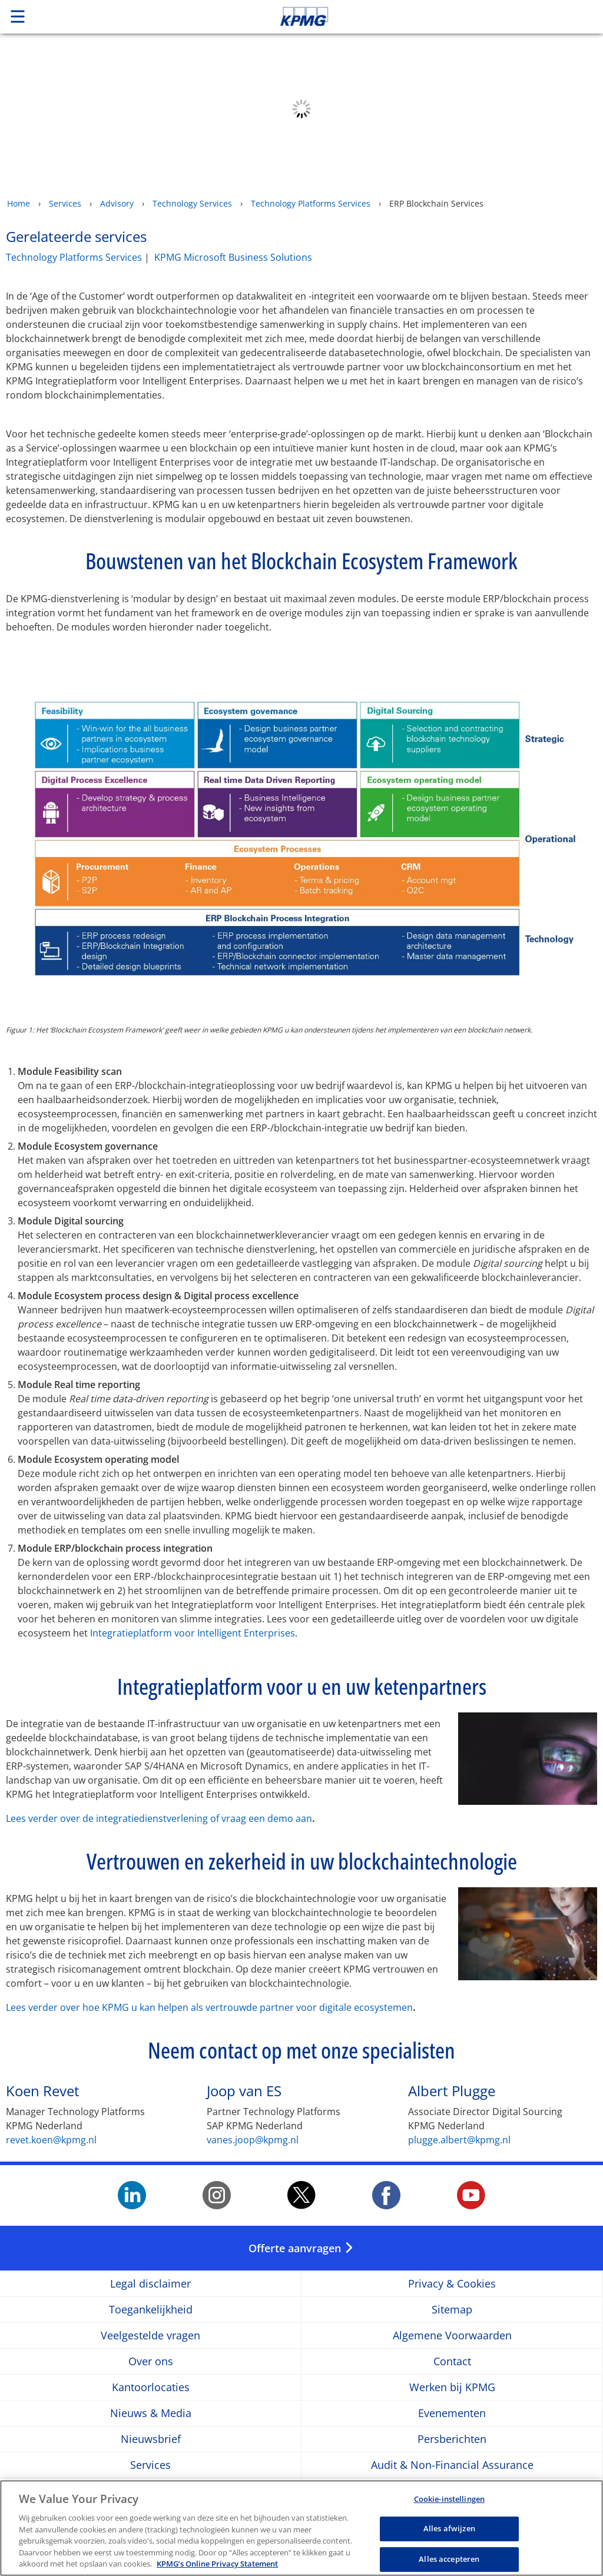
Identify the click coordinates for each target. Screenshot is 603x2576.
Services (65, 203)
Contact (452, 2361)
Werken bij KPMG (452, 2387)
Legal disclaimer (150, 2283)
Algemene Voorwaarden (452, 2335)
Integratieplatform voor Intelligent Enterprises (192, 1632)
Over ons (150, 2361)
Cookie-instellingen (449, 2499)
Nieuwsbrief (151, 2439)
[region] (301, 2528)
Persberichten (452, 2439)
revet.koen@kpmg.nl (51, 2139)
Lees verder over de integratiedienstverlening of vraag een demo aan (159, 1818)
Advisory (117, 203)
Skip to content (423, 16)
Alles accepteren (449, 2559)
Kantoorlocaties (151, 2387)
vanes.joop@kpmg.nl (253, 2139)
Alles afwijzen (449, 2528)
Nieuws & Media (150, 2413)
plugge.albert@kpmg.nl (459, 2139)
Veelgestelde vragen (150, 2335)
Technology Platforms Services (310, 203)
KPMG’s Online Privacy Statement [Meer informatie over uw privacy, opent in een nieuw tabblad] (217, 2563)
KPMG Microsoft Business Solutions (233, 257)
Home (18, 203)
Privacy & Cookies (452, 2283)
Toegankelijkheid (151, 2309)
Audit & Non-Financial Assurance (452, 2465)
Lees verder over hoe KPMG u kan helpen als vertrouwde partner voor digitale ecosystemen (209, 2007)
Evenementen (452, 2413)
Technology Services (192, 203)
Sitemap (452, 2309)
